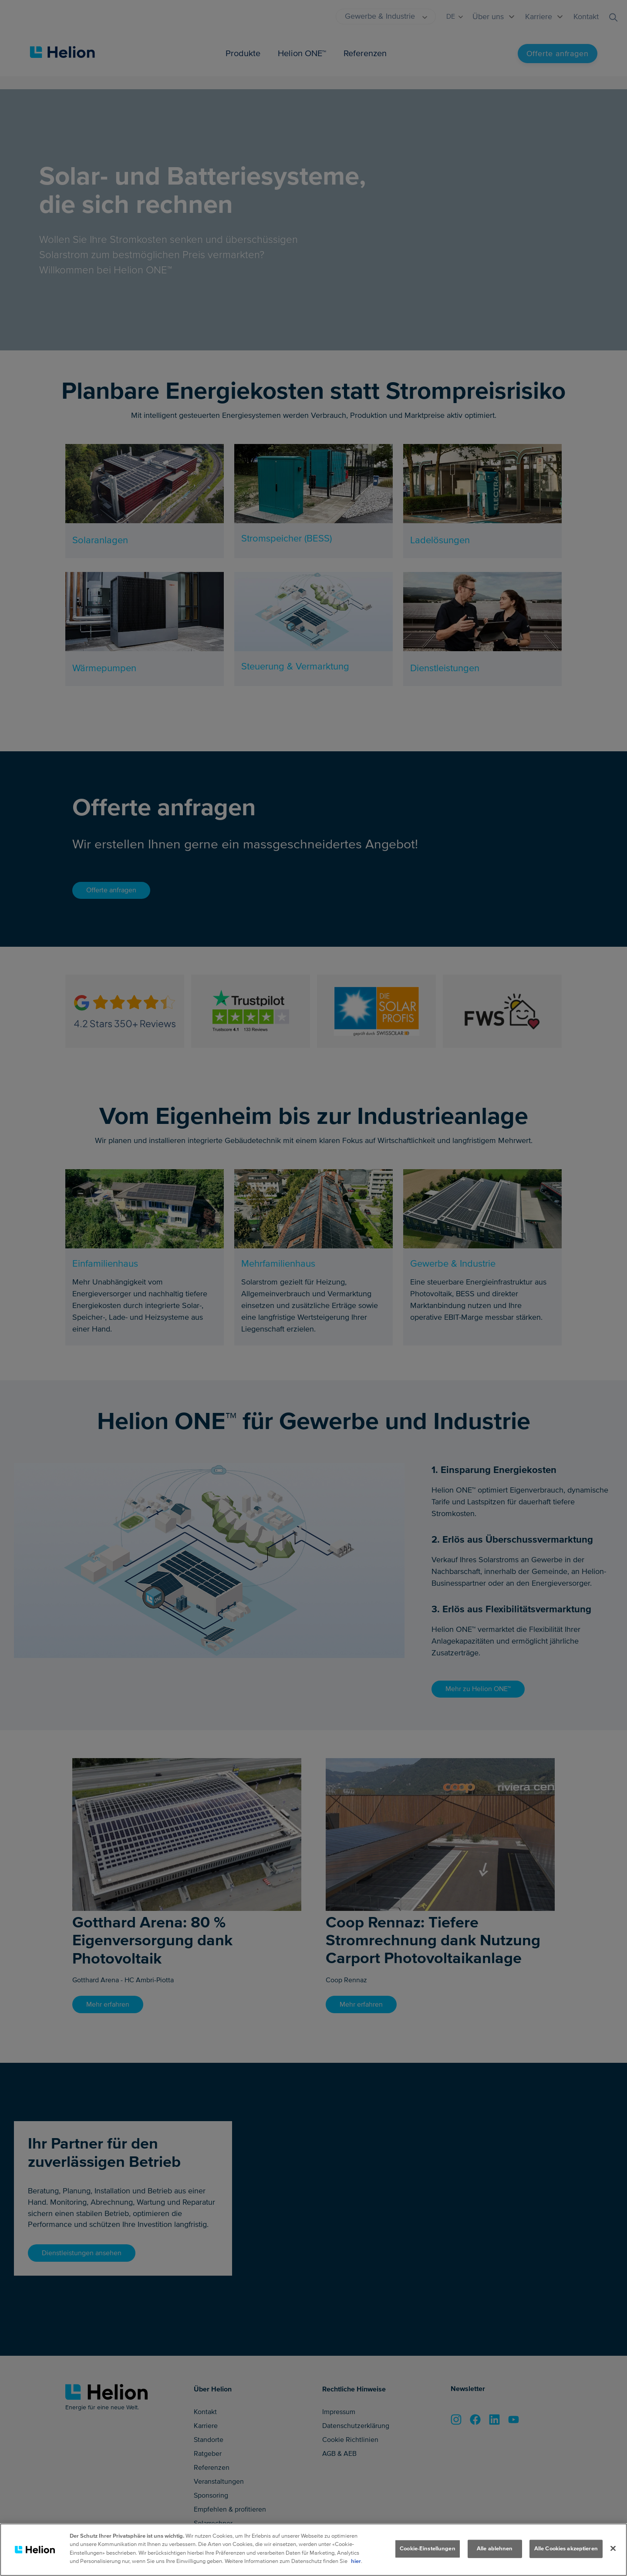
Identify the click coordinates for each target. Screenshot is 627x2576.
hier (356, 2561)
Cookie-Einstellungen (427, 2548)
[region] (313, 2549)
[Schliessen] (613, 2548)
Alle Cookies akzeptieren (566, 2548)
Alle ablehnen (495, 2548)
